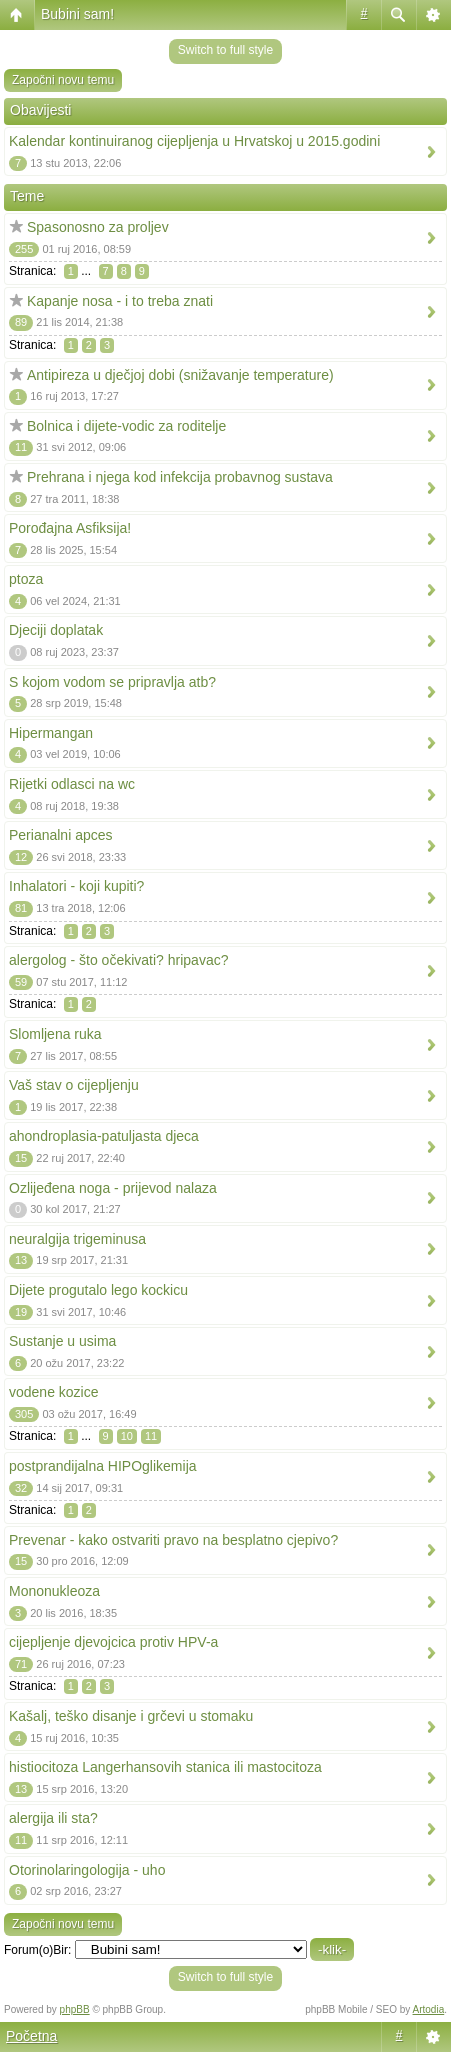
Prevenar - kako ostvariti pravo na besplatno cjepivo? (173, 1540)
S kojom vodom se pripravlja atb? (112, 682)
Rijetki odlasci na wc (72, 784)
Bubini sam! (77, 14)
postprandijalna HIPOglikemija (103, 1466)
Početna (31, 2036)
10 (127, 1436)
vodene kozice (54, 1392)
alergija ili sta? (53, 1818)
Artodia (429, 2009)
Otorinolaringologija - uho (87, 1870)
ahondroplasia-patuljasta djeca (104, 1136)
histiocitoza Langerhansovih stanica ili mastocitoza (165, 1767)
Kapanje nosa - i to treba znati (120, 301)
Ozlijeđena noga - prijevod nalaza (113, 1188)
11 (151, 1436)
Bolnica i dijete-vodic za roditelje (126, 426)
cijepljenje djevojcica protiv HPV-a (113, 1642)
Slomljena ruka (55, 1034)
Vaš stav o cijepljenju (74, 1085)
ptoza (26, 579)
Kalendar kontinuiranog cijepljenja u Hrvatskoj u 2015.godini (194, 141)
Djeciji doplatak (56, 630)
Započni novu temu (63, 80)
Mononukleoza (54, 1591)
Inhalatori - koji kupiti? (76, 886)
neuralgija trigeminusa (77, 1239)
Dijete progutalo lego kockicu (98, 1290)
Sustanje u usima (62, 1341)
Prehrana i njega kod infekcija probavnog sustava (180, 477)
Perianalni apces (61, 835)
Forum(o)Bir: (37, 1950)
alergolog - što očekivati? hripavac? (118, 960)
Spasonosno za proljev (98, 227)
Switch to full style (225, 50)
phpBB (75, 2009)
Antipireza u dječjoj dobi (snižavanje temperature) (180, 375)
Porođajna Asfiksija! (70, 528)
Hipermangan (51, 733)
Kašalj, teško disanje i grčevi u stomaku (131, 1716)
